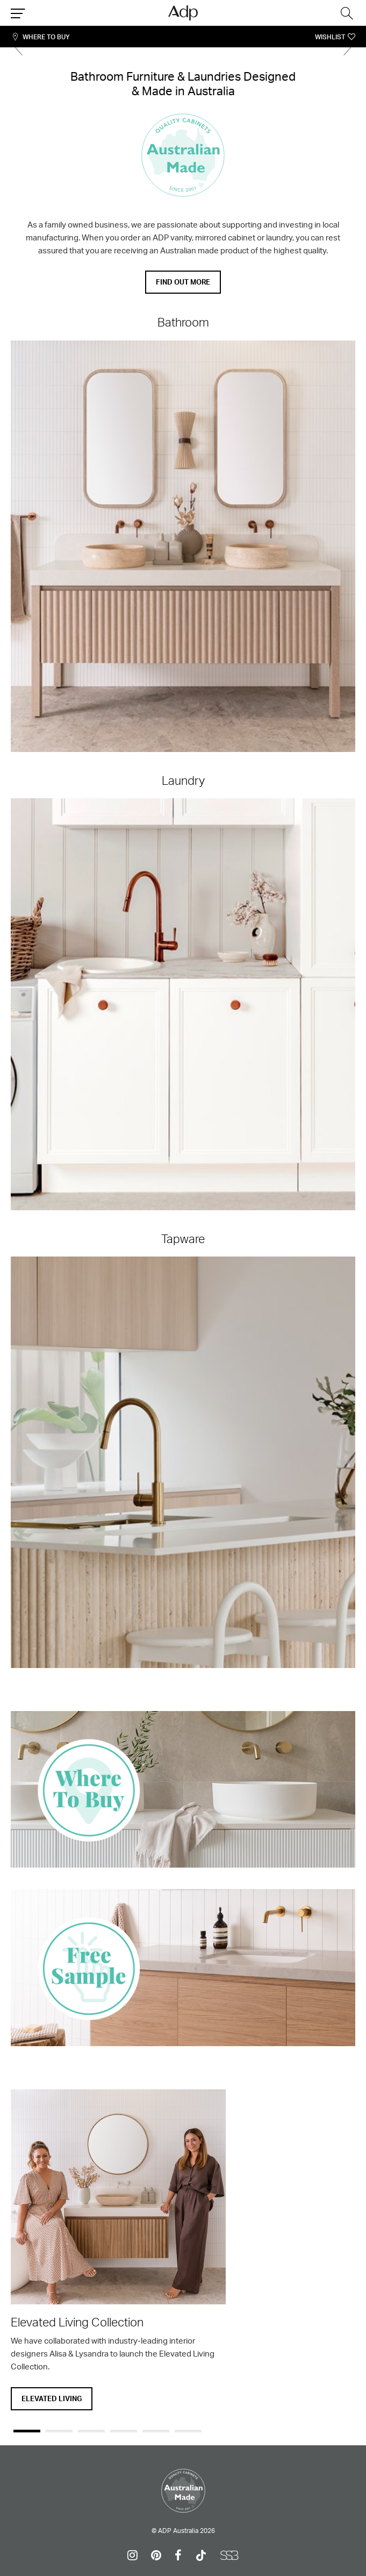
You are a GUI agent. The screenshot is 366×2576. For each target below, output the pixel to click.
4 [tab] (123, 2431)
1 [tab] (26, 2431)
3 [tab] (91, 2431)
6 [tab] (188, 2431)
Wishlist (330, 37)
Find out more (183, 282)
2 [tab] (59, 2431)
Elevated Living (51, 2398)
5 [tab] (155, 2431)
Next (347, 48)
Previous (19, 48)
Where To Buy (46, 37)
